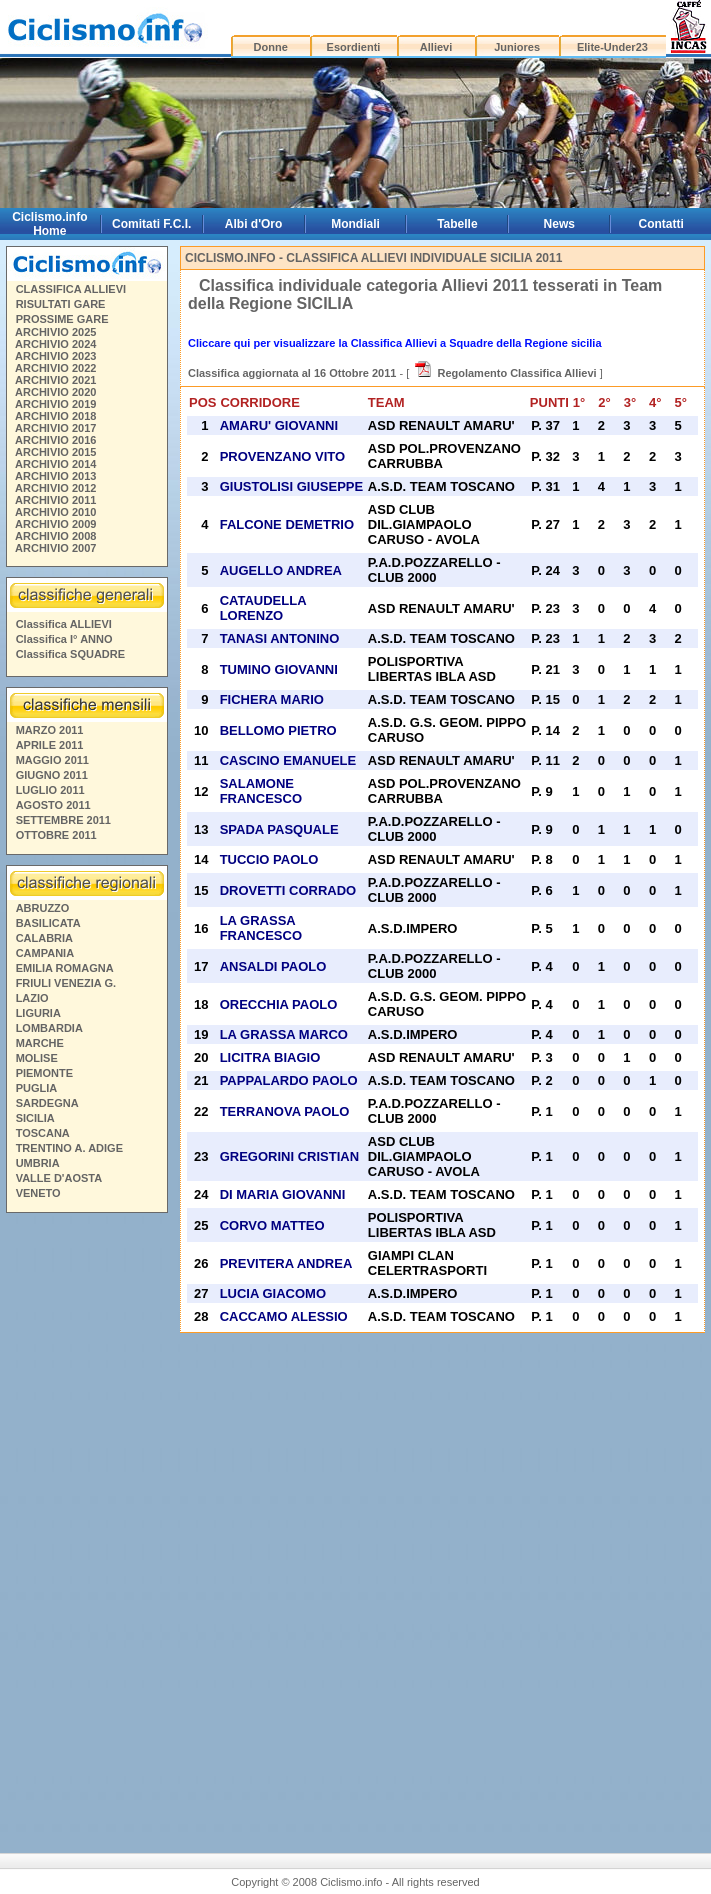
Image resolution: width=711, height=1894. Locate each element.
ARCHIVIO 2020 (55, 392)
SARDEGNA (47, 1103)
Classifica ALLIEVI (64, 624)
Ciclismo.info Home (49, 224)
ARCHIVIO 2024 (55, 344)
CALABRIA (44, 938)
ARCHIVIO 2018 (55, 416)
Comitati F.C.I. (151, 224)
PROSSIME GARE (62, 319)
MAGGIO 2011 (52, 760)
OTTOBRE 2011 (56, 835)
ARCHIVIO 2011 (55, 500)
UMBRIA (38, 1163)
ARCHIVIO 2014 (55, 464)
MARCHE (40, 1043)
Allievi (436, 47)
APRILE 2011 (50, 745)
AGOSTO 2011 (53, 805)
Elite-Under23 (612, 47)
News (559, 224)
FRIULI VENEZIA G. (66, 983)
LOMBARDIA (49, 1028)
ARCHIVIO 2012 (55, 488)
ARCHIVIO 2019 (55, 404)
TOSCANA (43, 1133)
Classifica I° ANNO (64, 639)
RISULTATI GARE (61, 304)
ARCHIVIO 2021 (55, 380)
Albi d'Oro (254, 224)
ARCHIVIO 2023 (55, 356)
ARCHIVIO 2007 (55, 548)
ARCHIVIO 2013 (55, 476)
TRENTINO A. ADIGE (69, 1148)
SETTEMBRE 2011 (63, 820)
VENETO (38, 1193)
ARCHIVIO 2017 (55, 428)
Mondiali (355, 224)
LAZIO (32, 998)
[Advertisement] (86, 1525)
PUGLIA (37, 1088)
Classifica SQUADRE (70, 654)
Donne (271, 47)
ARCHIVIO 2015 (55, 452)
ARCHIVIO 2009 (55, 524)
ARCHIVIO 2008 (55, 536)
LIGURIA (38, 1013)
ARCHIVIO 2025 (55, 332)
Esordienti (354, 47)
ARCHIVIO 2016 (55, 440)
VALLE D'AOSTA (59, 1178)
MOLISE (37, 1058)
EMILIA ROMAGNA (65, 968)
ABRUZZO (43, 908)
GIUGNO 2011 (52, 775)
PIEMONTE (44, 1073)
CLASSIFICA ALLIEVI (71, 289)
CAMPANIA (45, 953)
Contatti (661, 224)
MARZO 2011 (50, 730)
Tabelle (457, 224)
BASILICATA (48, 923)
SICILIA (35, 1118)
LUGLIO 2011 (50, 790)
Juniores (517, 47)
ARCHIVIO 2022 (55, 368)
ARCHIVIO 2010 (55, 512)
